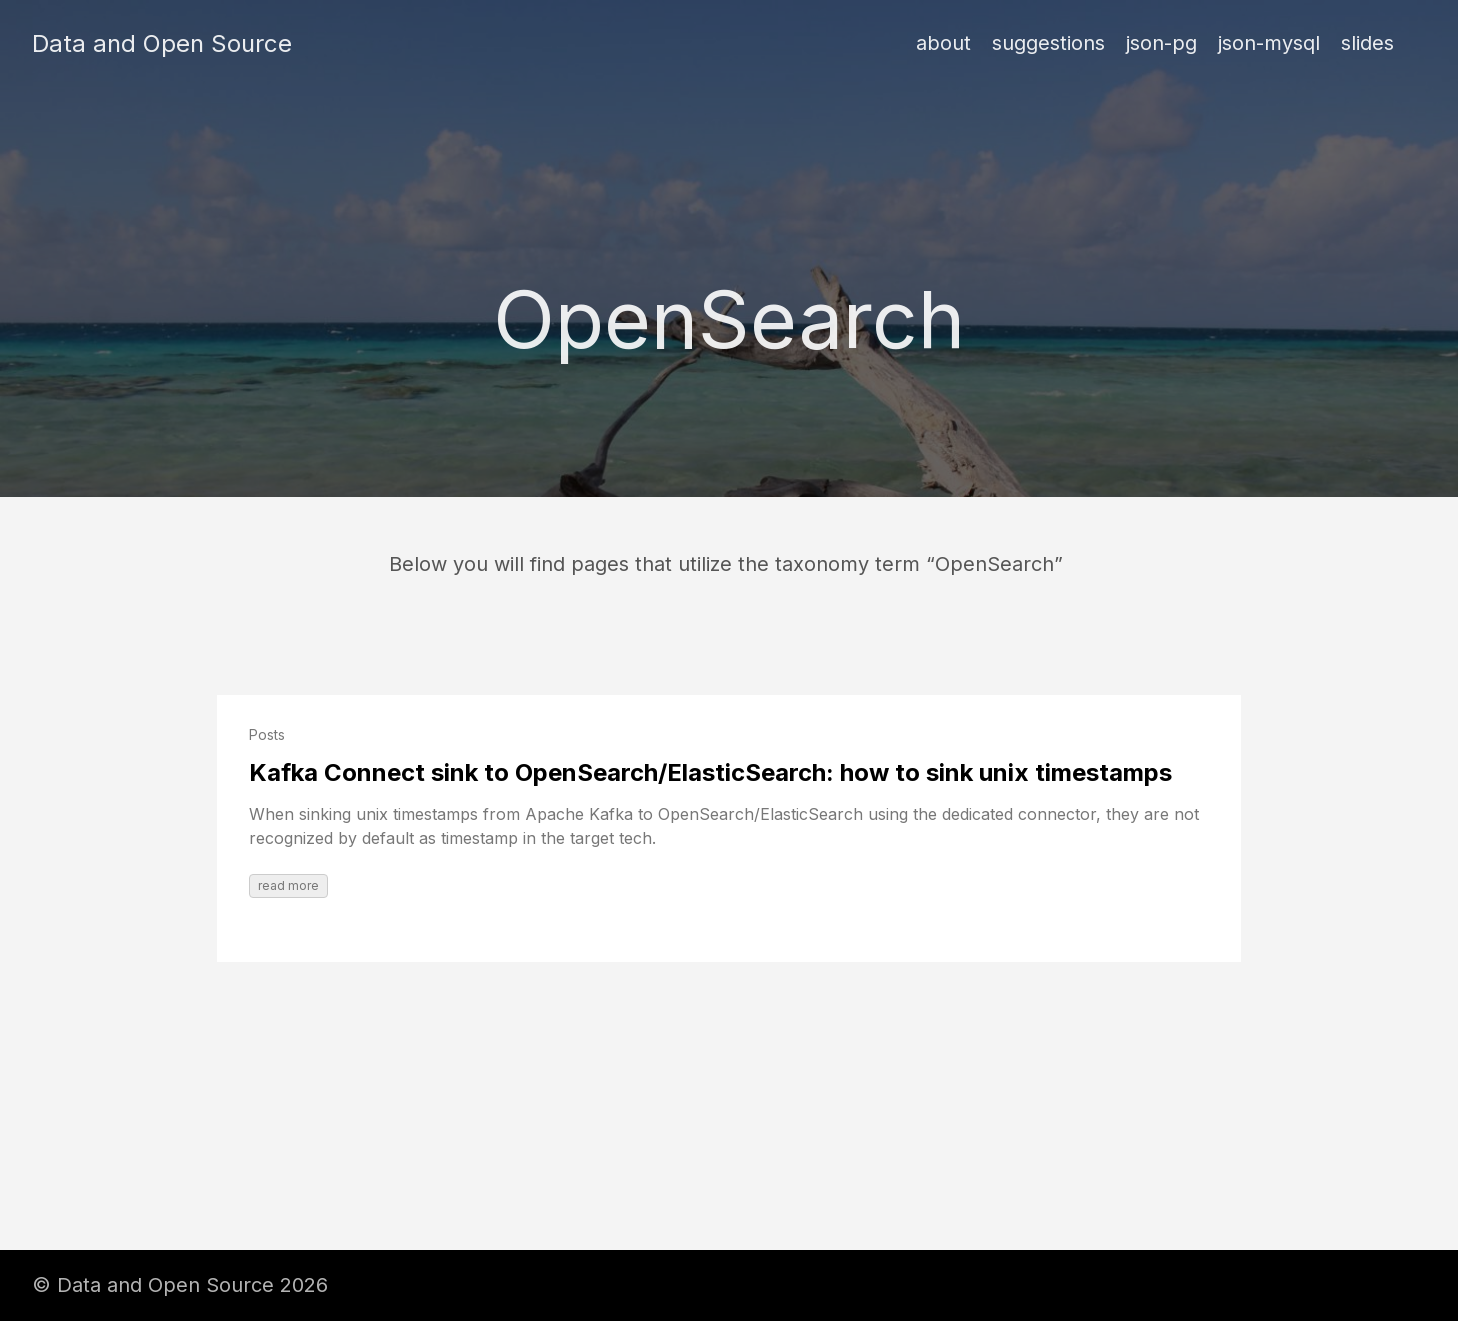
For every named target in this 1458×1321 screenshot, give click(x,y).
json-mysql (1269, 43)
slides (1367, 43)
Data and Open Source (162, 44)
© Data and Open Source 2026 (180, 1285)
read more (288, 885)
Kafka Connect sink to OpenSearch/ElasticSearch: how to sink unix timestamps (710, 772)
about (943, 43)
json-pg (1161, 43)
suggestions (1048, 43)
